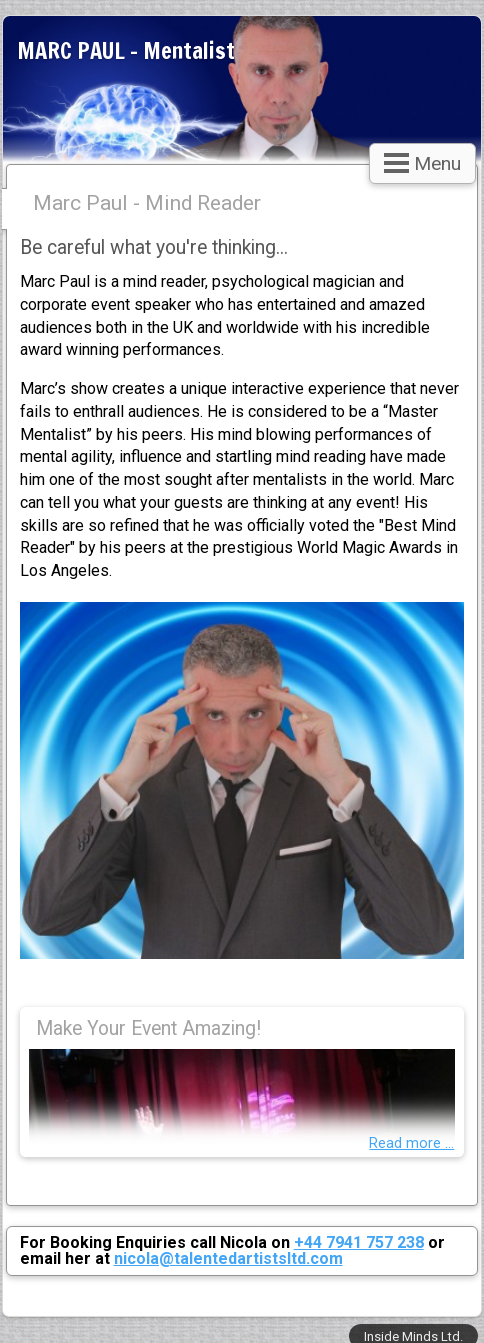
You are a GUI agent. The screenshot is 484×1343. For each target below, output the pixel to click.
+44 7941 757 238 (359, 1242)
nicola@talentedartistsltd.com (228, 1258)
